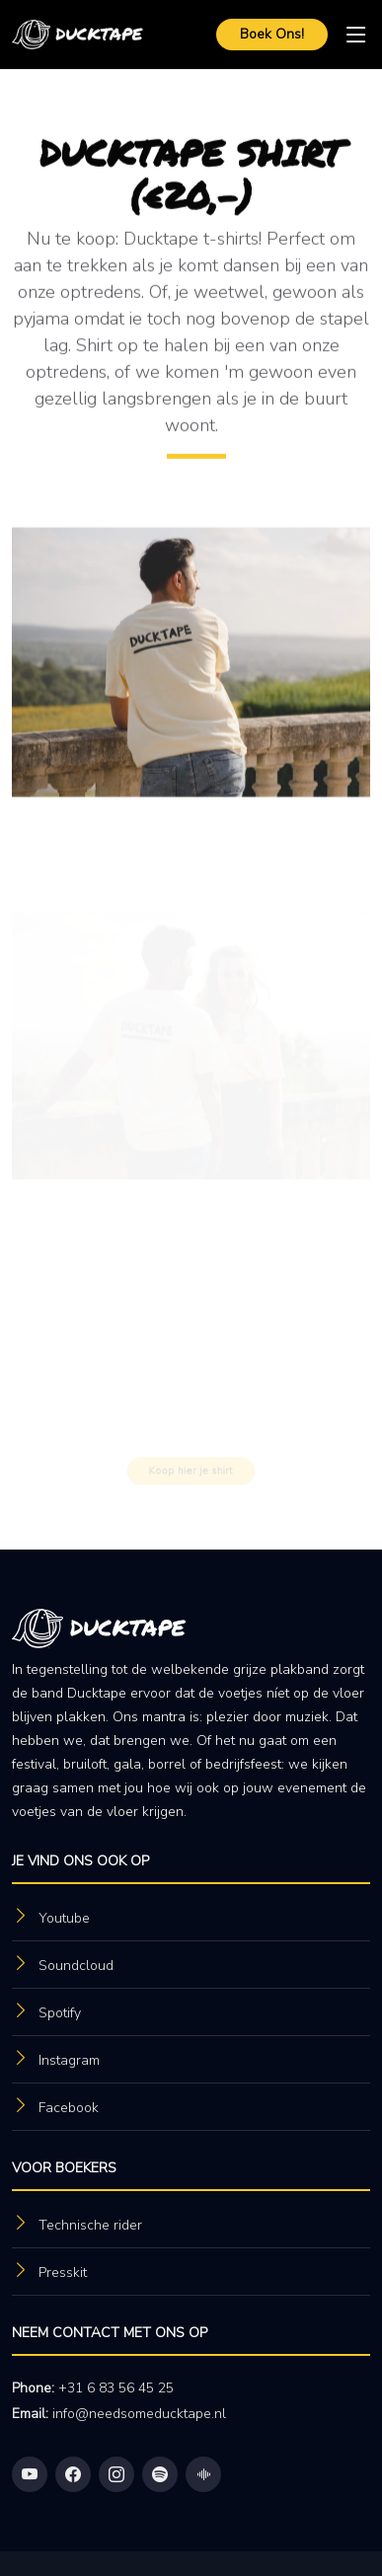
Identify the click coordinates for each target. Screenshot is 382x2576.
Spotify (59, 2013)
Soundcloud (76, 1965)
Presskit (62, 2272)
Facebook (68, 2107)
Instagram (69, 2060)
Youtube (64, 1918)
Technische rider (90, 2225)
